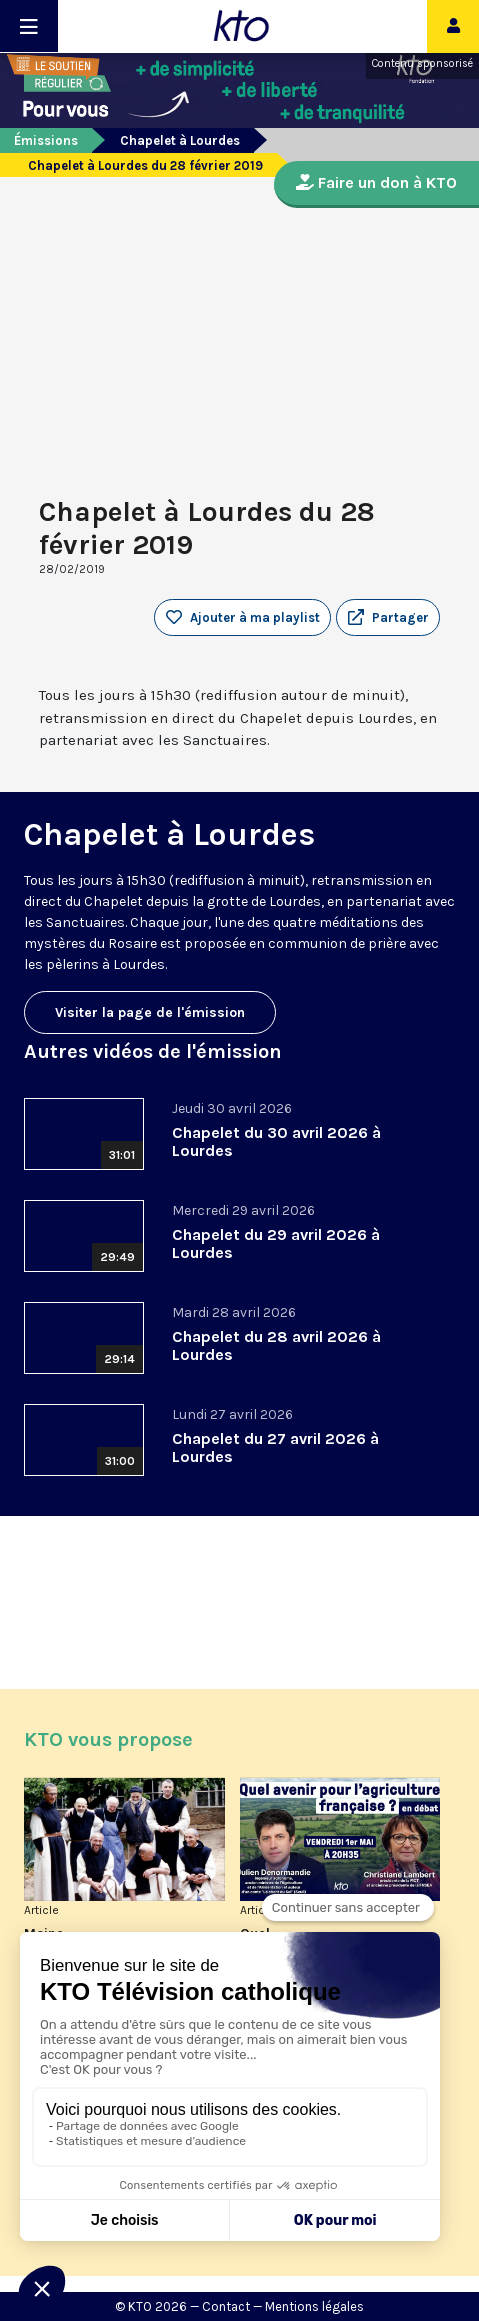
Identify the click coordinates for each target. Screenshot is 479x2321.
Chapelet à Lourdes (180, 140)
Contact (226, 2306)
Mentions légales (314, 2306)
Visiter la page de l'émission (150, 1012)
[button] (388, 618)
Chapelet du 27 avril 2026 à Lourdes (275, 1447)
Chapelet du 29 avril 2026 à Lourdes (276, 1243)
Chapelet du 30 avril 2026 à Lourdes (276, 1141)
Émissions (46, 140)
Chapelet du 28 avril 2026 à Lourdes (276, 1345)
